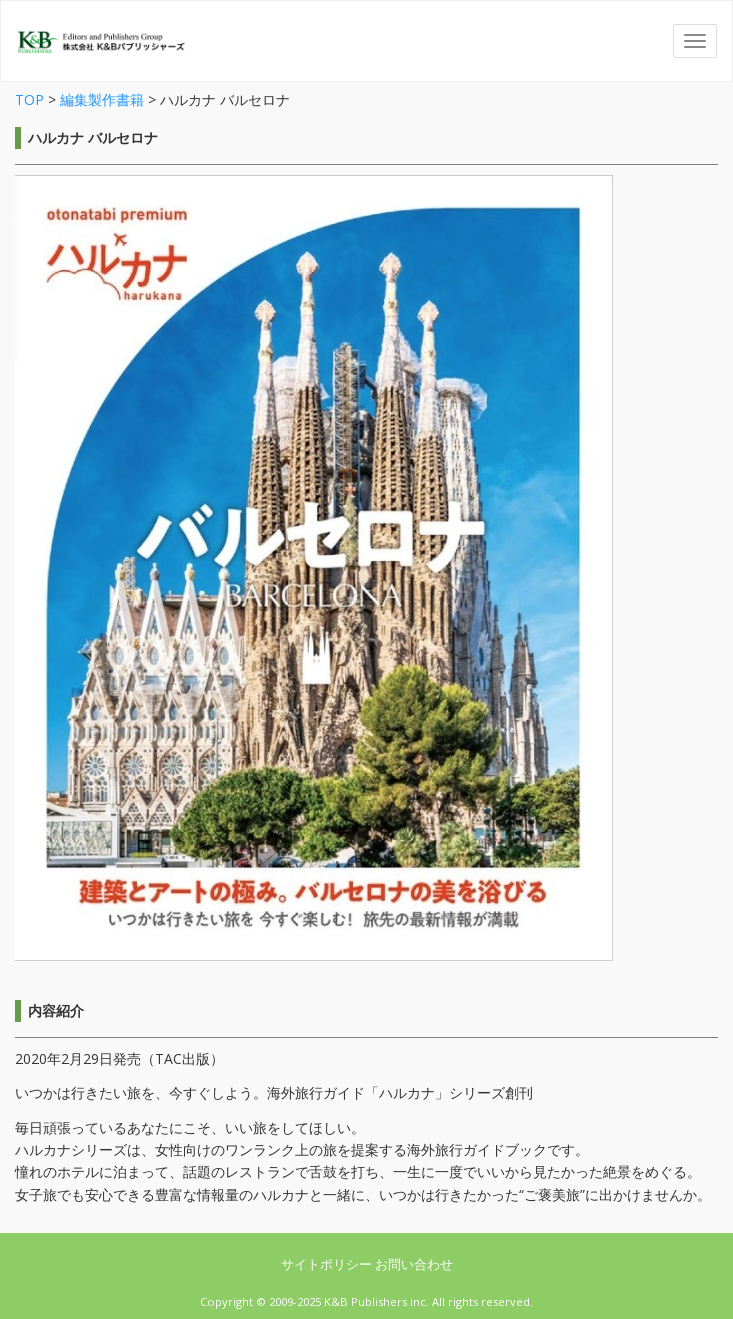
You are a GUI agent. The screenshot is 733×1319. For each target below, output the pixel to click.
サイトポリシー (328, 1264)
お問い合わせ (414, 1264)
